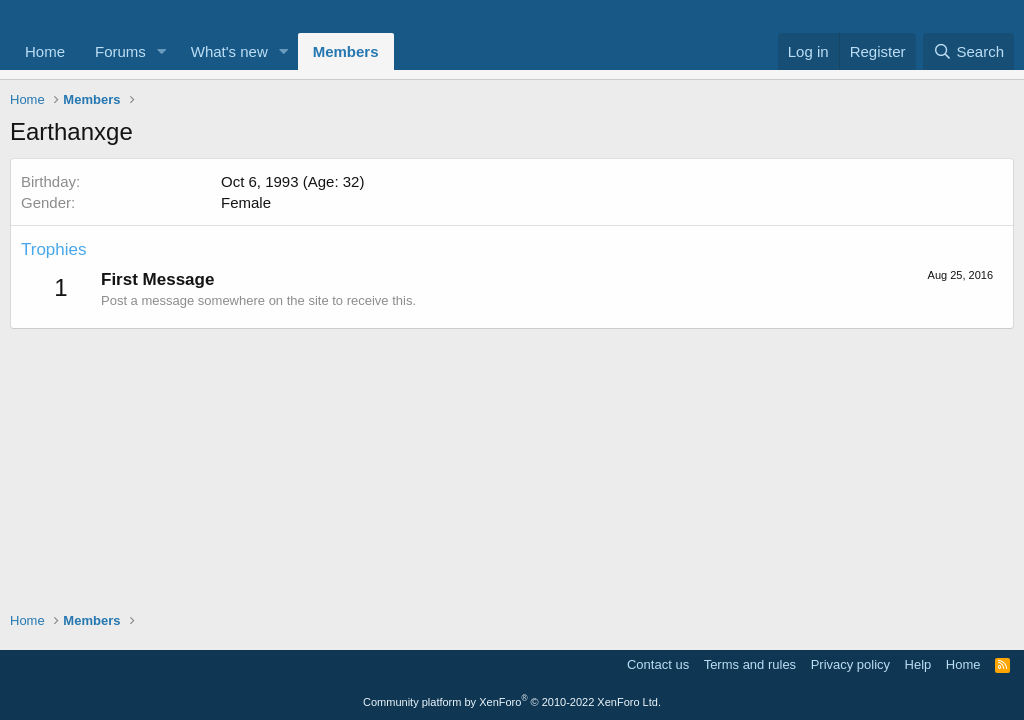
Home (45, 51)
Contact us (658, 664)
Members (346, 51)
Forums (120, 51)
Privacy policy (850, 664)
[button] (162, 51)
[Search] (968, 51)
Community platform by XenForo (512, 702)
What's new (229, 51)
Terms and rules (750, 664)
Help (918, 664)
